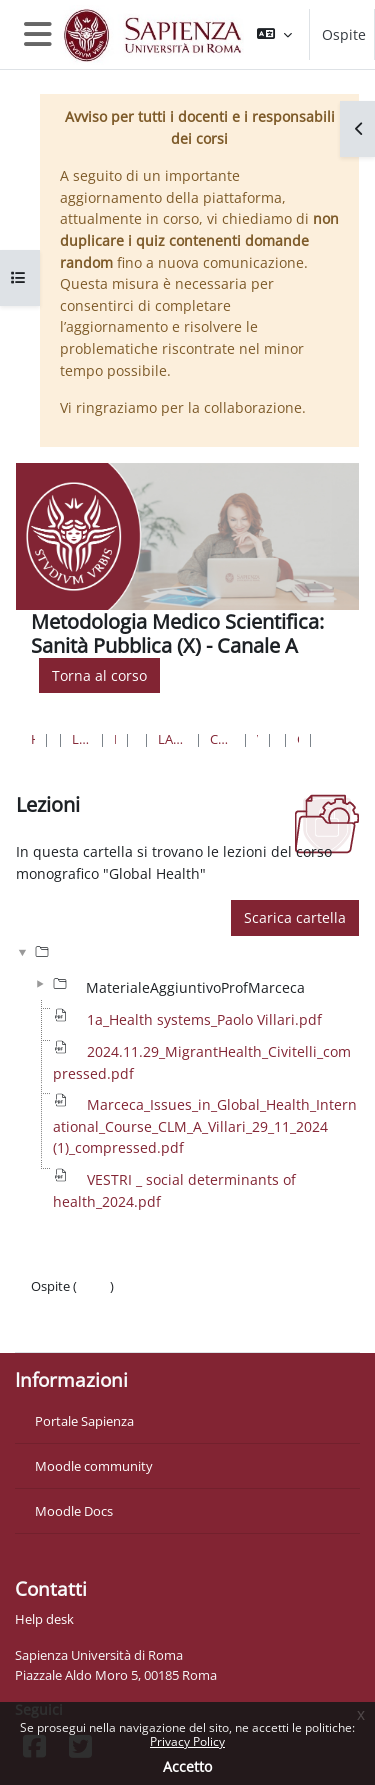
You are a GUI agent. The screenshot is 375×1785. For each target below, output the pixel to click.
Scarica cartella (295, 917)
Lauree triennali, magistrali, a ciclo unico (81, 739)
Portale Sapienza (84, 1421)
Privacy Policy (187, 1741)
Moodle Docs (74, 1511)
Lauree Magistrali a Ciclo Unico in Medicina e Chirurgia (172, 739)
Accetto (187, 1766)
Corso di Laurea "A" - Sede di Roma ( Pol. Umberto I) (222, 739)
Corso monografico (298, 739)
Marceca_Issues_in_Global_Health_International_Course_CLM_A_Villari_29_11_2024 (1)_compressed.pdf (205, 1126)
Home (33, 739)
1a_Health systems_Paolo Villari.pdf (204, 1019)
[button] (274, 34)
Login (93, 1286)
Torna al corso (99, 675)
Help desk (44, 1619)
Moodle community (94, 1466)
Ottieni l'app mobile (89, 1326)
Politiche (56, 1306)
